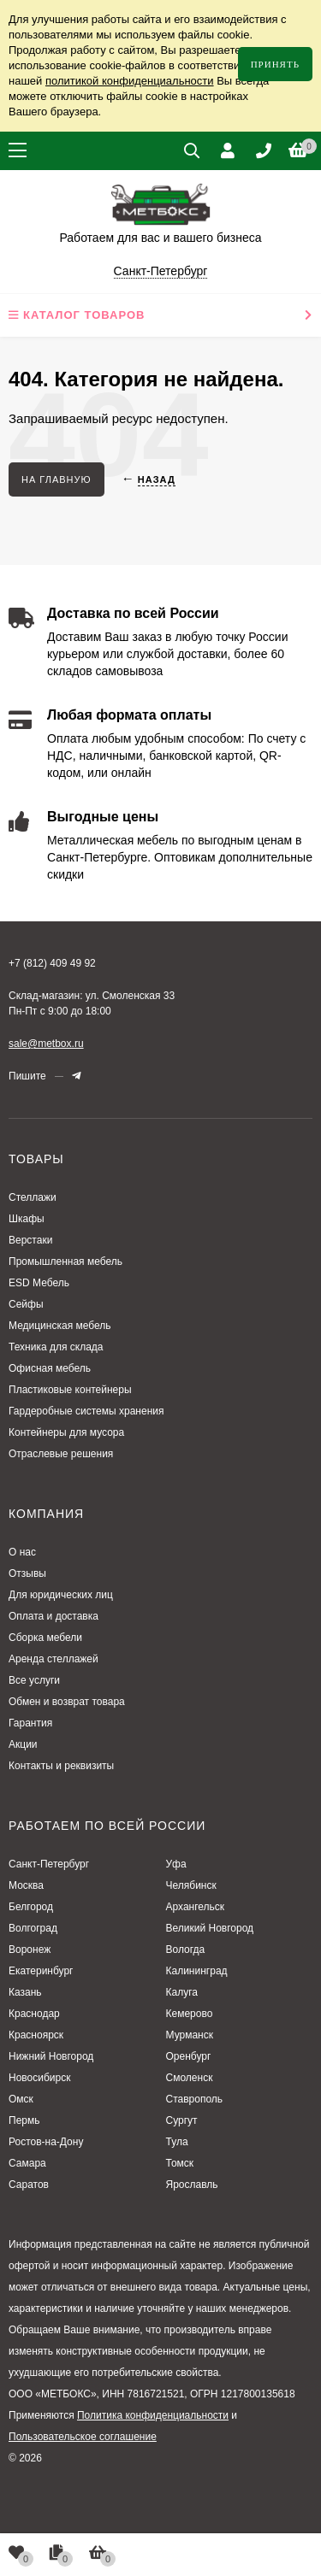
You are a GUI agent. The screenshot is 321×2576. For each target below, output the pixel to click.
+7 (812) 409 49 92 (52, 963)
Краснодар (34, 2014)
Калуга (182, 1992)
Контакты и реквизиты (61, 1766)
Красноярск (36, 2035)
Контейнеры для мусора (66, 1432)
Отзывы (27, 1573)
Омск (21, 2099)
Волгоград (33, 1928)
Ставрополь (194, 2099)
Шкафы (27, 1219)
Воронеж (30, 1950)
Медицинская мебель (60, 1326)
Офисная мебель (50, 1368)
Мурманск (189, 2035)
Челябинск (191, 1885)
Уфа (176, 1864)
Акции (23, 1744)
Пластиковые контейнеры (70, 1390)
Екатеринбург (41, 1971)
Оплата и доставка (53, 1616)
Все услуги (34, 1680)
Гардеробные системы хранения (86, 1411)
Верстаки (30, 1240)
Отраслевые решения (61, 1454)
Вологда (185, 1950)
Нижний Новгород (51, 2056)
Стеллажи (32, 1197)
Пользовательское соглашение (83, 2437)
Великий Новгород (210, 1928)
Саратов (29, 2185)
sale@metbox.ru (46, 1044)
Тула (177, 2142)
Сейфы (26, 1304)
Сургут (182, 2120)
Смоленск (189, 2078)
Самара (27, 2163)
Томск (180, 2163)
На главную (56, 479)
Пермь (24, 2120)
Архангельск (195, 1907)
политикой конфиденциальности (129, 80)
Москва (26, 1885)
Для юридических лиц (61, 1595)
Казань (25, 1992)
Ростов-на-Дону (46, 2142)
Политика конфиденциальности (153, 2415)
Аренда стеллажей (53, 1659)
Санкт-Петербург (49, 1864)
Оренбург (188, 2056)
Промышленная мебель (65, 1261)
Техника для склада (56, 1347)
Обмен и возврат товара (67, 1702)
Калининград (197, 1971)
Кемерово (189, 2014)
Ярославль (192, 2185)
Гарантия (30, 1723)
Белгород (31, 1907)
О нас (22, 1552)
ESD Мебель (39, 1283)
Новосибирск (39, 2078)
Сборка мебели (45, 1638)
